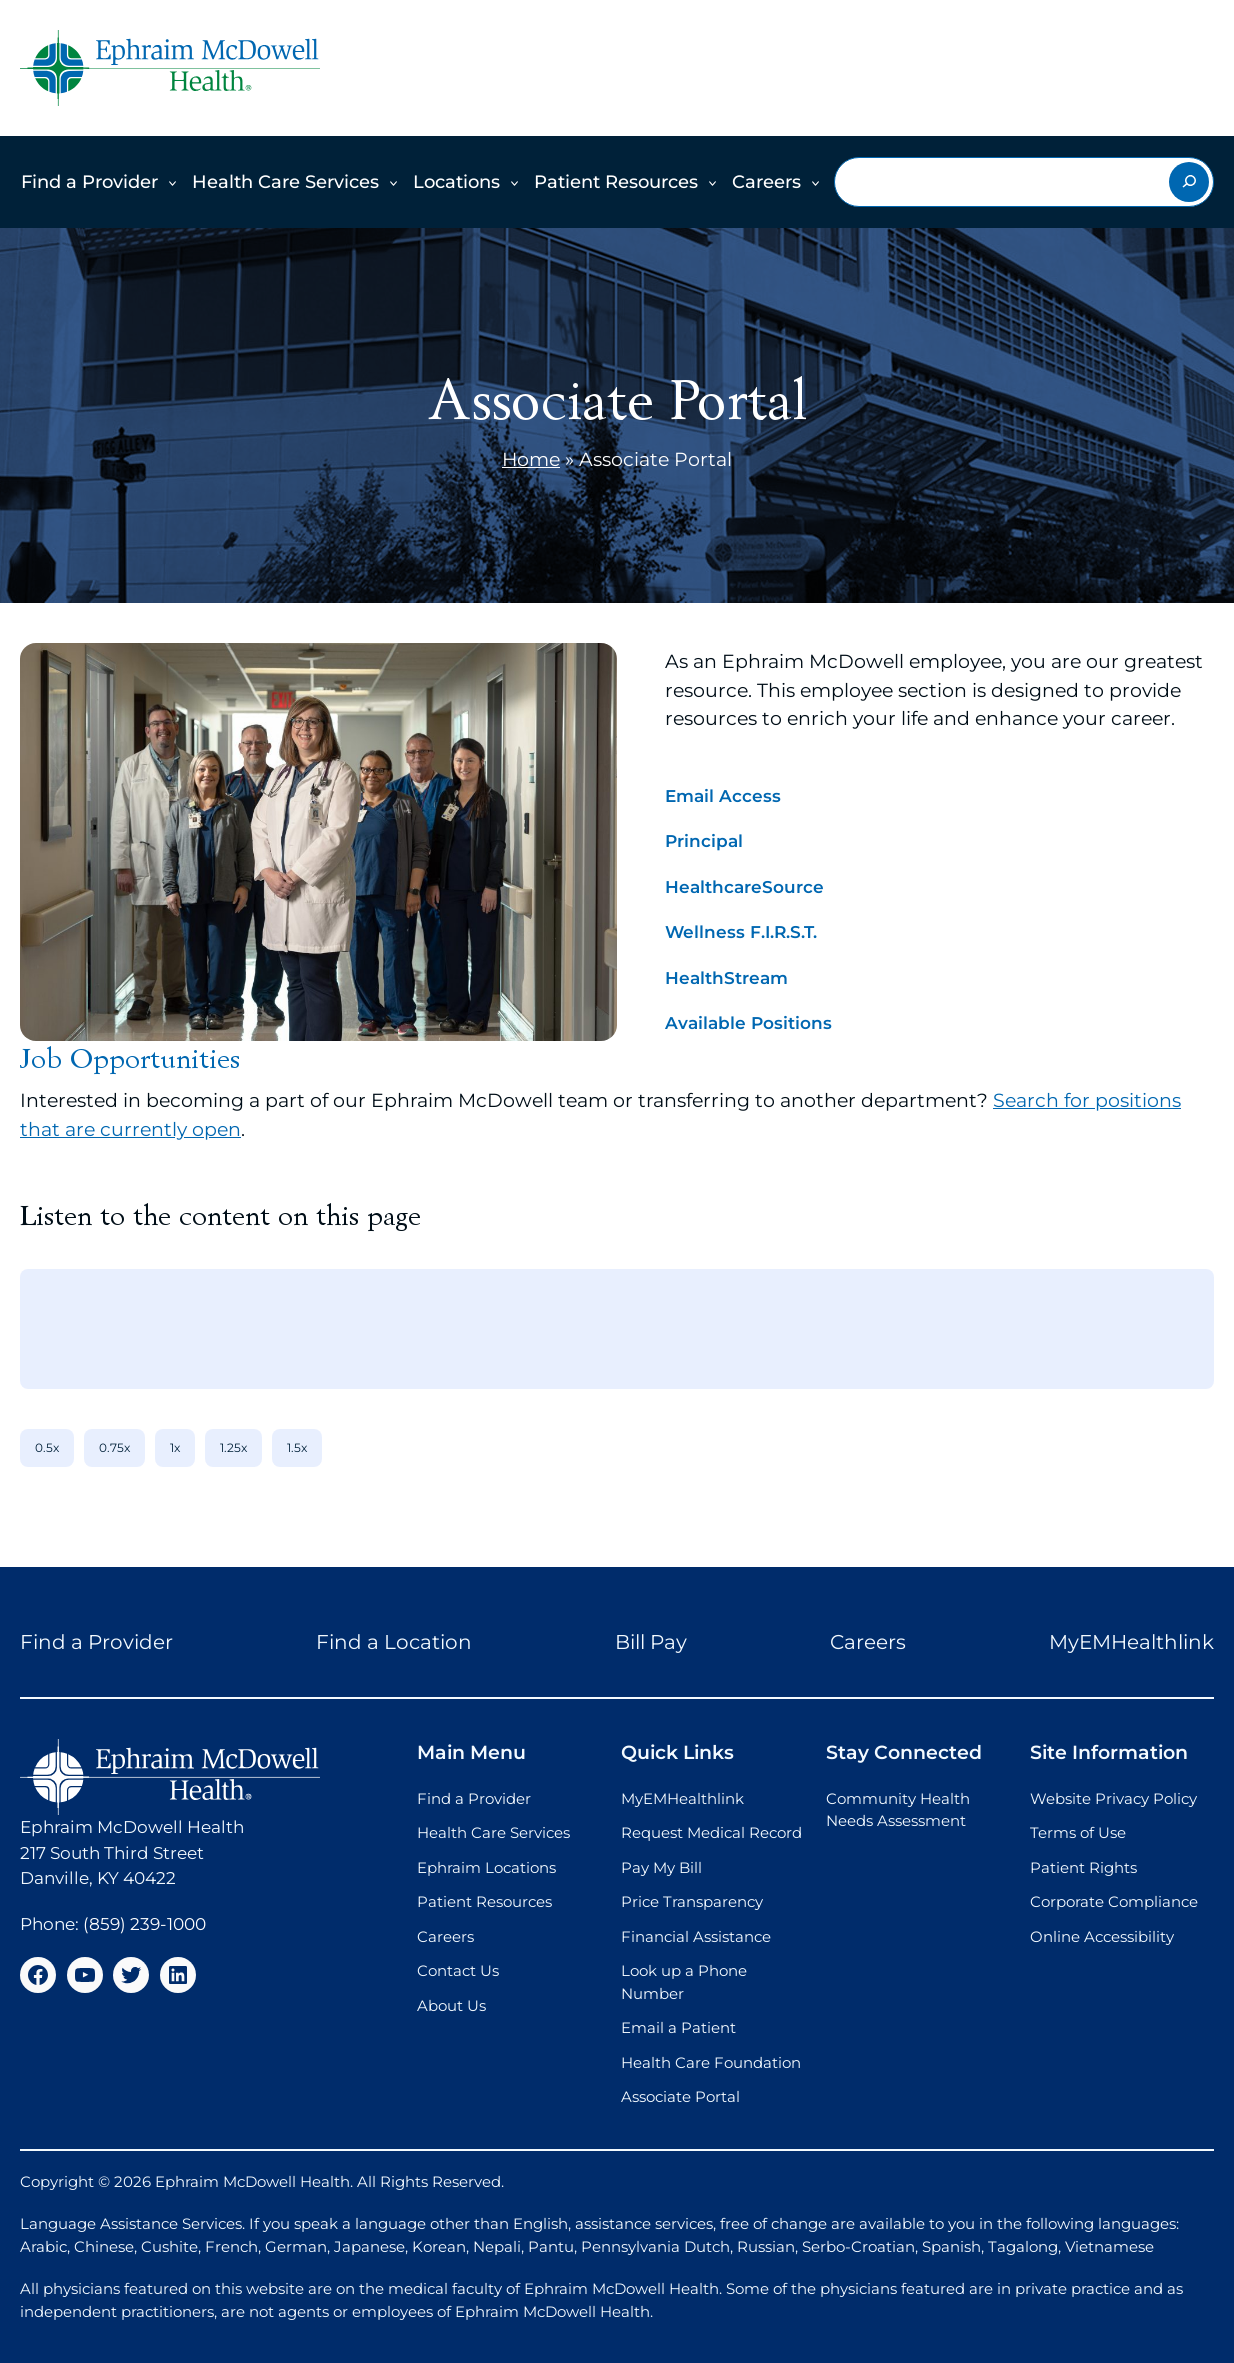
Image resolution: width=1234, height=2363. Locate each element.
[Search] (1189, 182)
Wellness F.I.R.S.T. (741, 932)
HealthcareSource (744, 887)
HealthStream (726, 978)
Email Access (723, 796)
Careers (766, 182)
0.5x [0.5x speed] (47, 1447)
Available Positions (748, 1023)
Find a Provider (89, 182)
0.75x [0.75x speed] (114, 1447)
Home (531, 459)
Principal (704, 841)
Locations (456, 182)
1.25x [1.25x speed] (233, 1447)
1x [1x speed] (175, 1447)
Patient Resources (616, 182)
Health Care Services (285, 182)
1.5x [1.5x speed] (297, 1447)
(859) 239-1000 (144, 1924)
